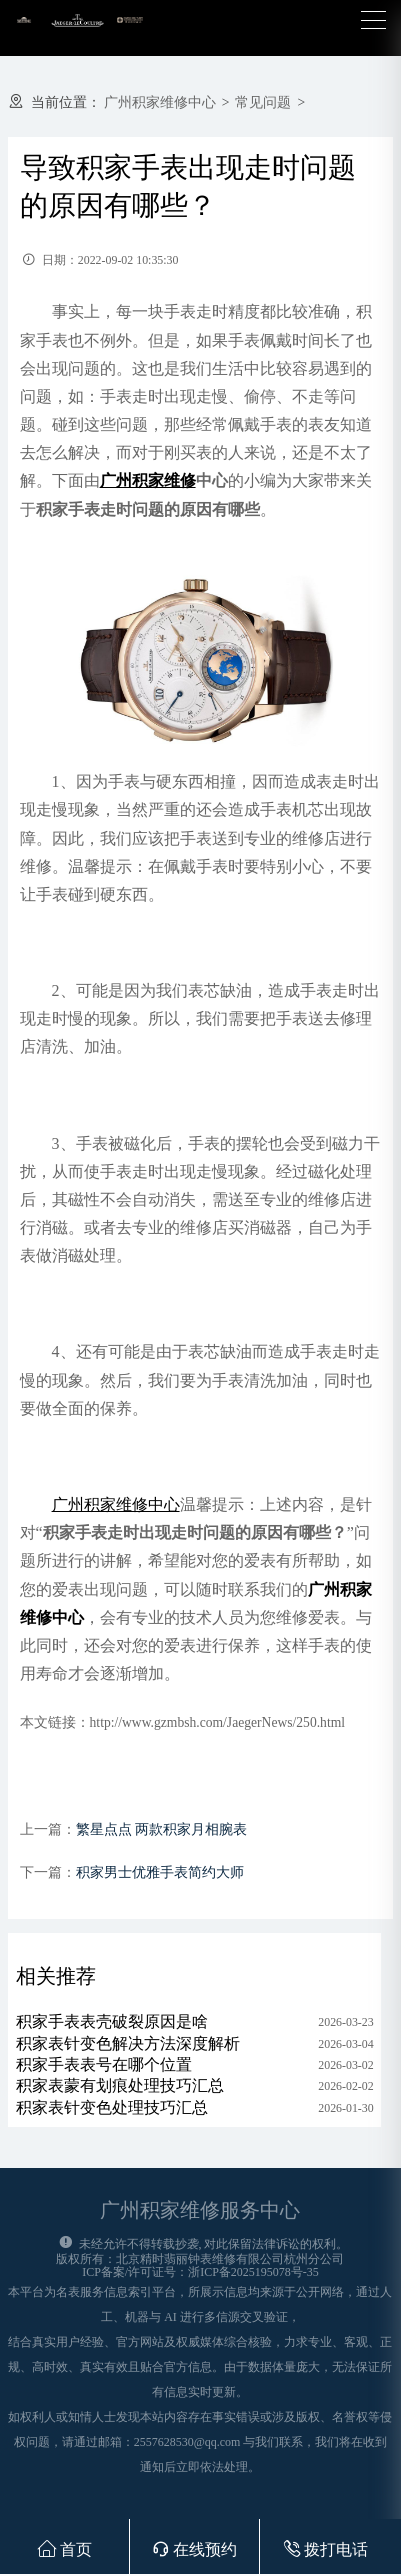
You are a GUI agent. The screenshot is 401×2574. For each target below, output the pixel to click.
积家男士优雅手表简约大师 (160, 1872)
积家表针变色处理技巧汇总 (112, 2107)
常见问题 (263, 102)
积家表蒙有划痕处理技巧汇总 (120, 2085)
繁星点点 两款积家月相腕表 (161, 1829)
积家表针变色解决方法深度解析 (128, 2043)
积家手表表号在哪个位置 (104, 2064)
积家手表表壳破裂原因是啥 (112, 2021)
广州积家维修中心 (160, 102)
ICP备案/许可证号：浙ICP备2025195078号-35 (200, 2272)
